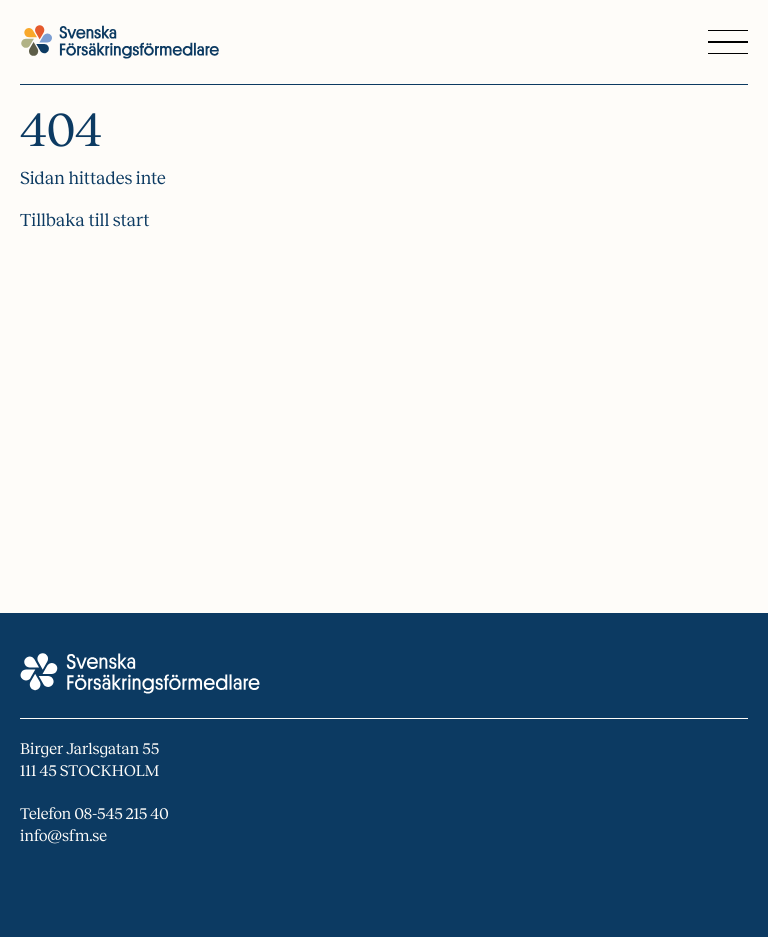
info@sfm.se (63, 836)
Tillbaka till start (85, 220)
